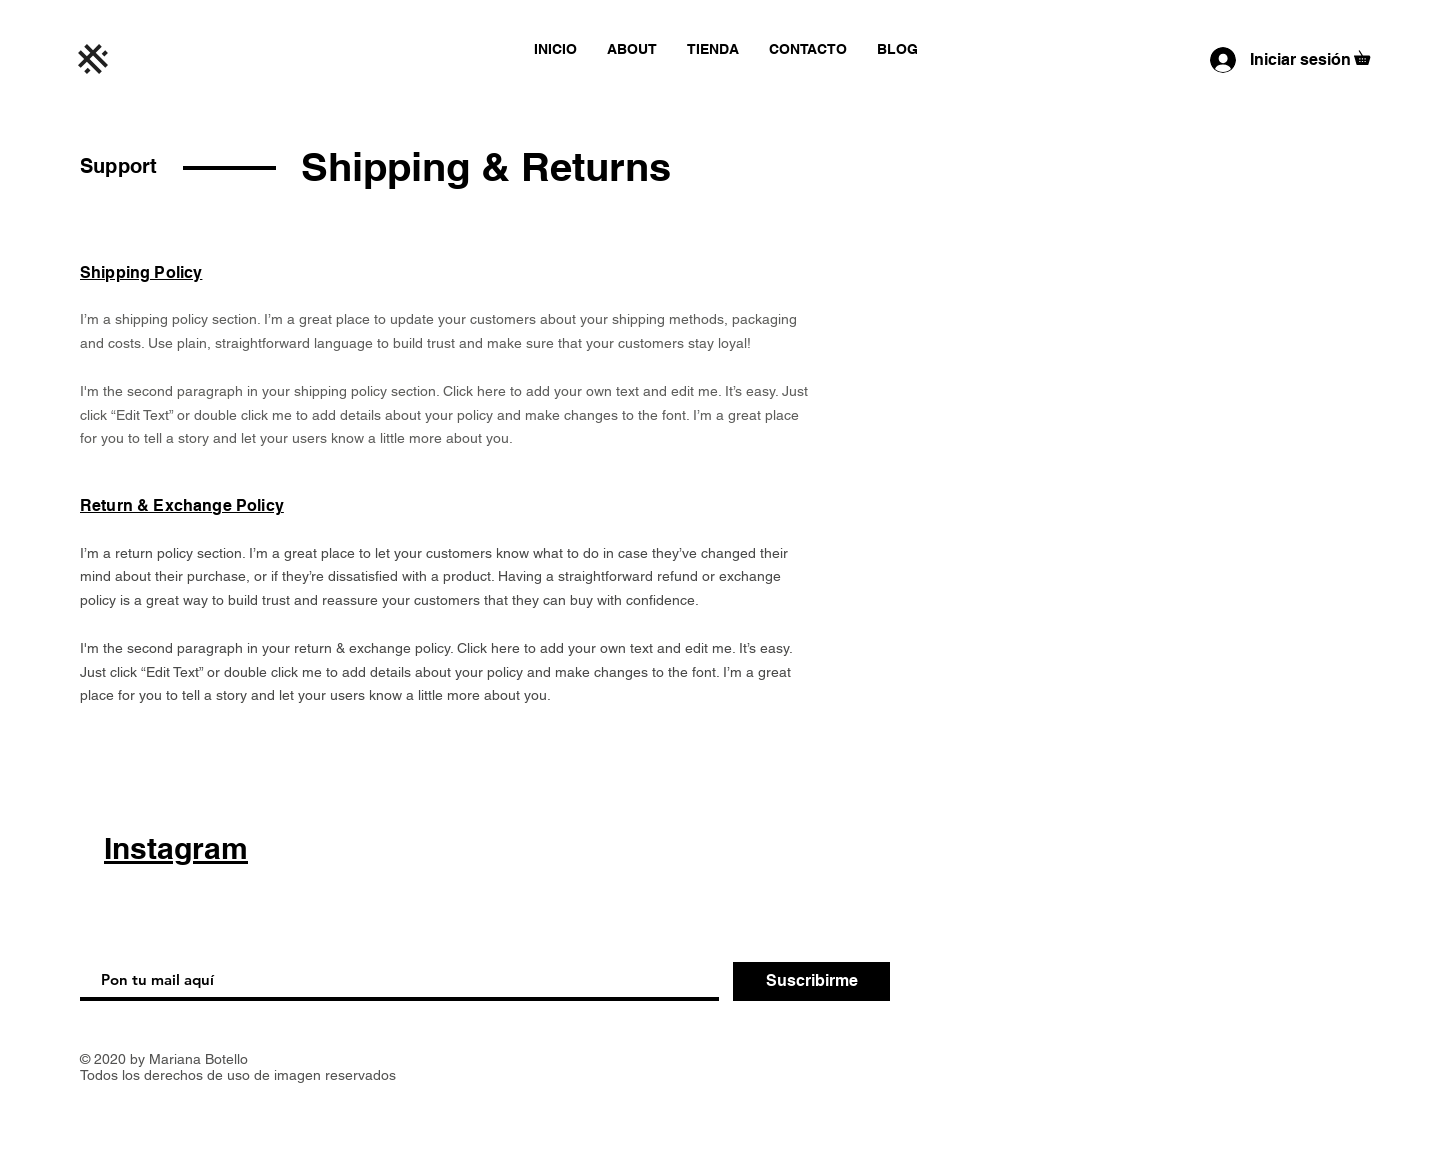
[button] (1369, 55)
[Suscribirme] (811, 981)
